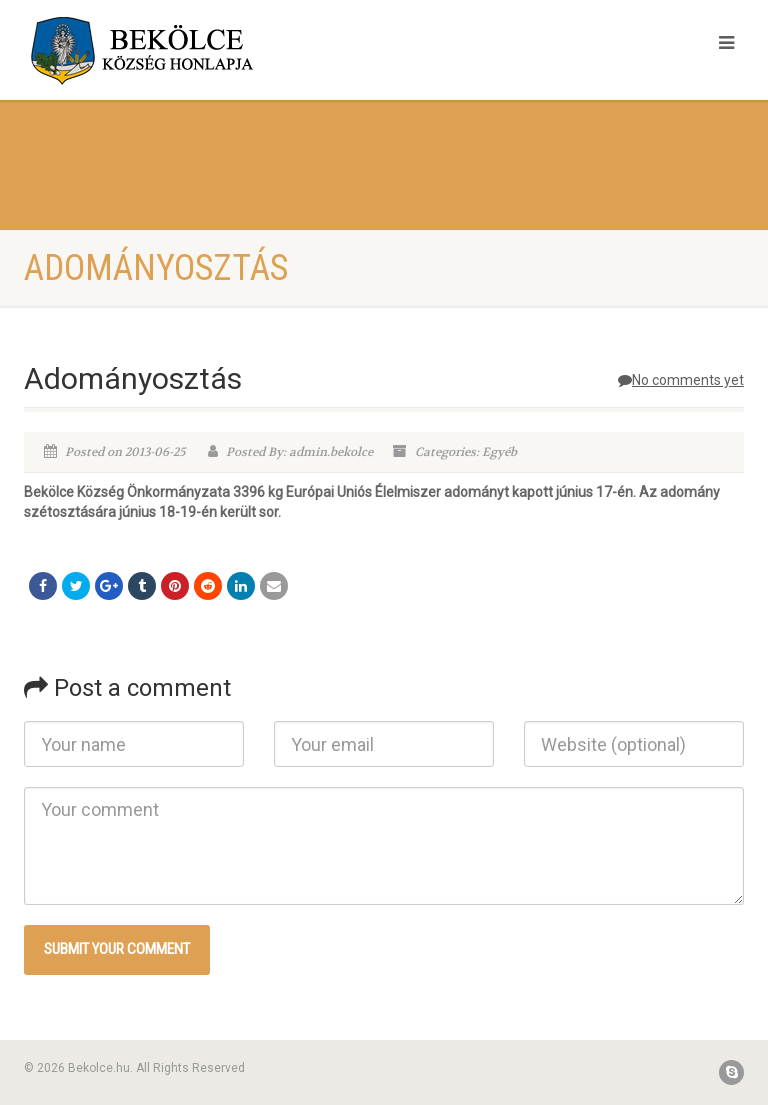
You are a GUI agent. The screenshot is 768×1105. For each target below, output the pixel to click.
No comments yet (681, 380)
